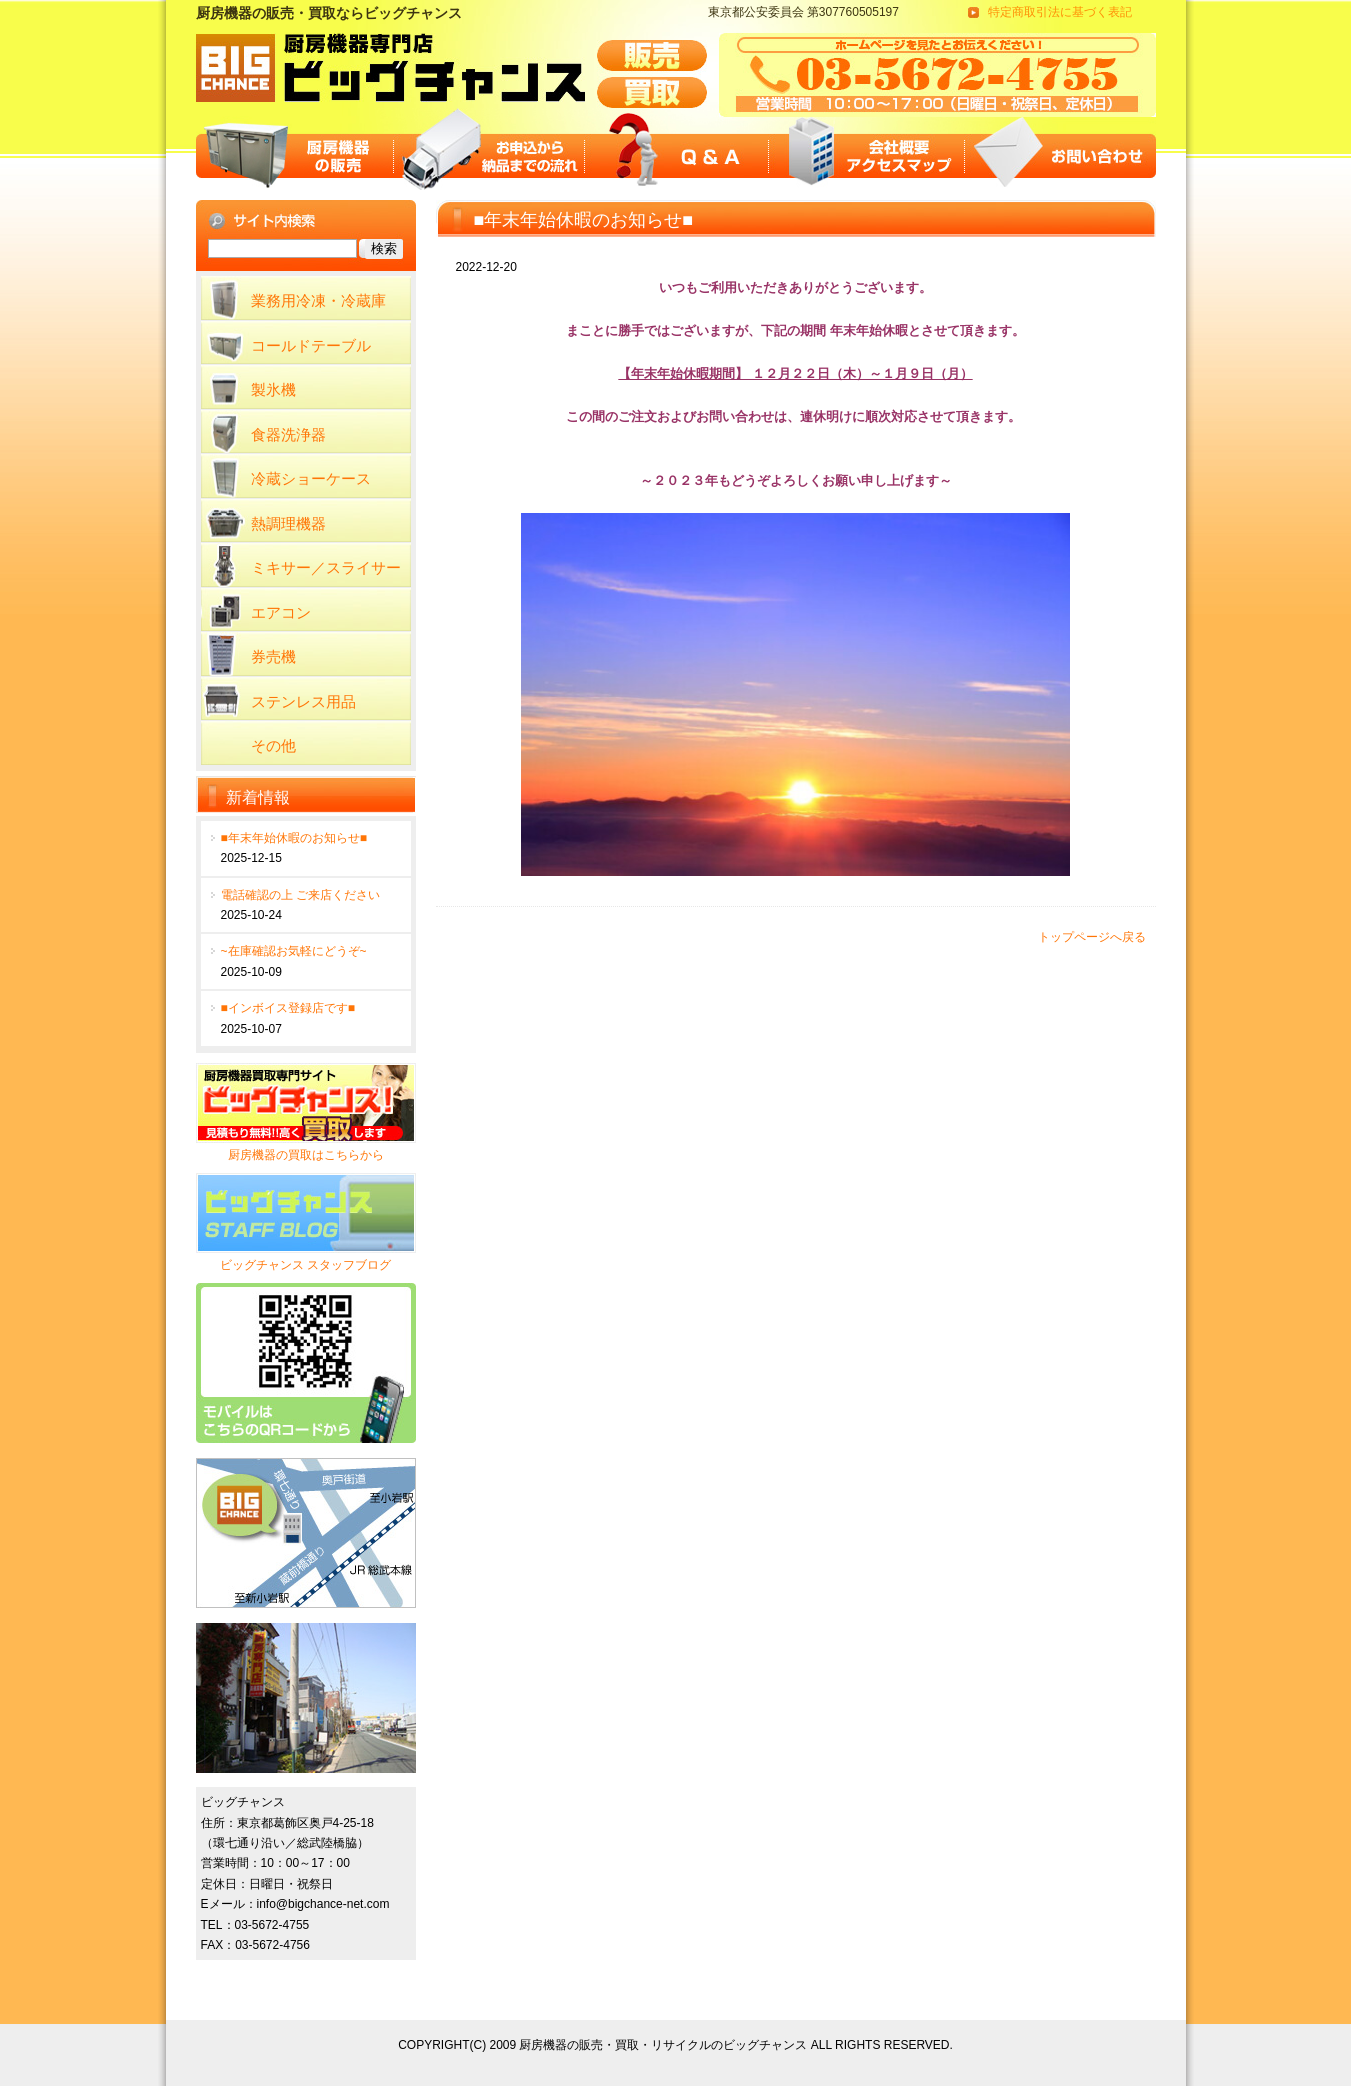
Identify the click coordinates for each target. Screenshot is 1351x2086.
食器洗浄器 (288, 434)
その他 (273, 745)
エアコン (281, 612)
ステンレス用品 (303, 701)
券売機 (273, 656)
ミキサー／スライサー (326, 567)
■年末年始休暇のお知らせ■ (294, 838)
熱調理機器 (288, 523)
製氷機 (273, 389)
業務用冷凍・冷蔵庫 (318, 300)
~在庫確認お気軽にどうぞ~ (294, 951)
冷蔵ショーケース (311, 478)
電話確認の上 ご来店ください (300, 895)
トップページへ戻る (1092, 937)
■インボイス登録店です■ (288, 1008)
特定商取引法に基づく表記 (1060, 12)
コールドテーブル (311, 345)
